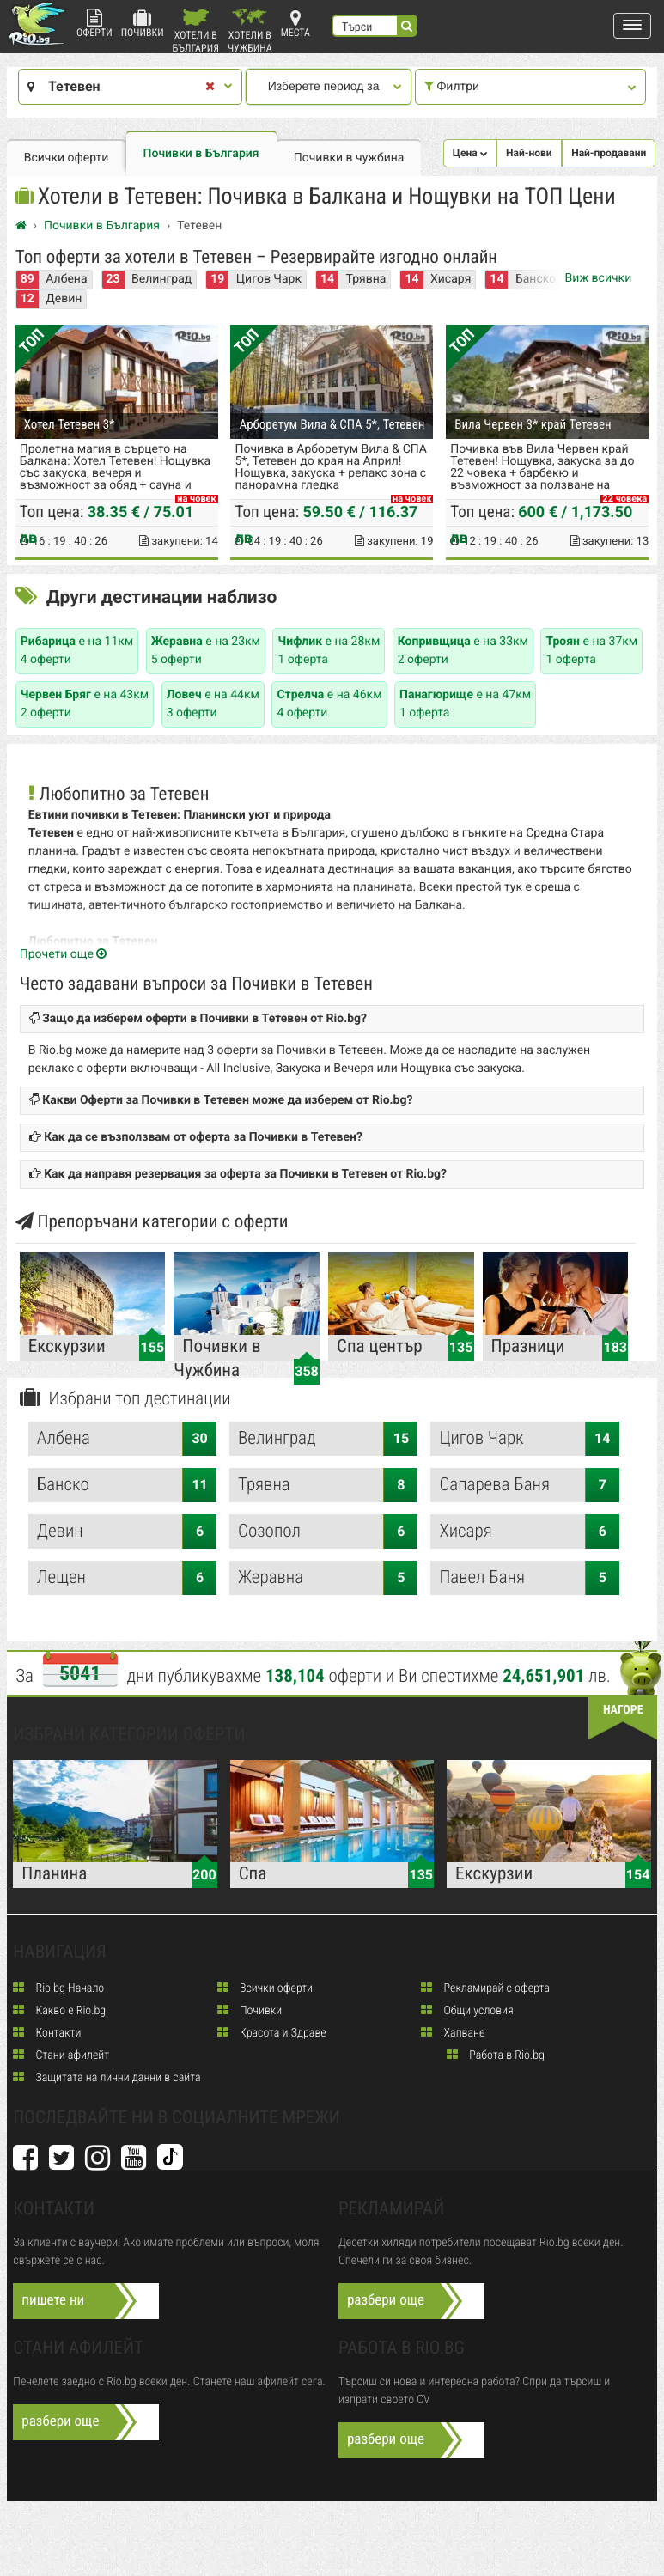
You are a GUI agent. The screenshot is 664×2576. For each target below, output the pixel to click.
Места (295, 24)
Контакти (47, 2040)
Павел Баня (528, 1585)
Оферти (94, 24)
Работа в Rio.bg (496, 2062)
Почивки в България (201, 154)
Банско (126, 1492)
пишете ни (52, 2307)
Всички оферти (66, 158)
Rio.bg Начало (58, 1995)
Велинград (161, 282)
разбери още (385, 2307)
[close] (208, 87)
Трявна (366, 282)
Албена (66, 282)
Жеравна (327, 1585)
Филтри (528, 87)
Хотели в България (196, 30)
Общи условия (467, 2018)
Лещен (126, 1585)
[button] (632, 26)
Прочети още (63, 961)
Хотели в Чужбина (250, 30)
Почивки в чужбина (349, 158)
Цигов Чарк (269, 282)
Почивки (142, 24)
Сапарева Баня (528, 1492)
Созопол (327, 1538)
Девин (64, 301)
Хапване (452, 2040)
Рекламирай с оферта (485, 1995)
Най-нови (529, 153)
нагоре (623, 1717)
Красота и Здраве (271, 2040)
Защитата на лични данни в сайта (106, 2085)
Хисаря (450, 282)
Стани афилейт (61, 2062)
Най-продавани (608, 153)
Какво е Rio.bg (59, 2018)
